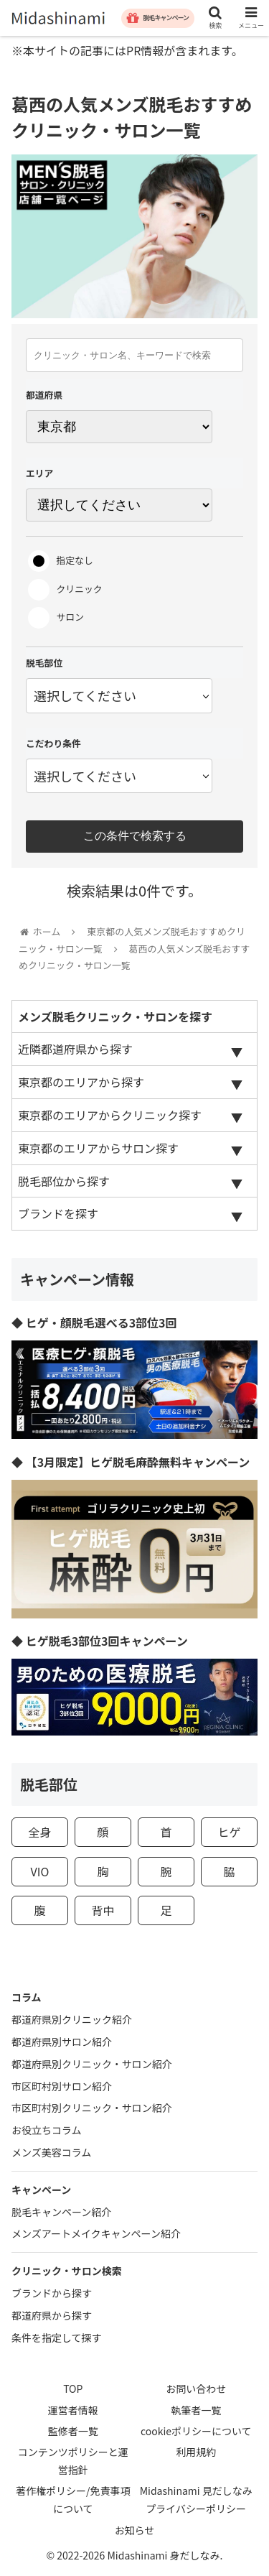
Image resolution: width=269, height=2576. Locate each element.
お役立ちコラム (46, 2130)
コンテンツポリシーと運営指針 (73, 2461)
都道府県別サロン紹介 (61, 2041)
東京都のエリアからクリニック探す (110, 1114)
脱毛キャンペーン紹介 (61, 2212)
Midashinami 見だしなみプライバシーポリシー (196, 2499)
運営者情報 (73, 2410)
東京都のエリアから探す (81, 1081)
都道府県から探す (51, 2315)
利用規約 (196, 2452)
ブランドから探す (51, 2293)
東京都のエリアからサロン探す (98, 1148)
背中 (102, 1910)
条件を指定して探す (56, 2337)
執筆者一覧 (196, 2410)
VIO (40, 1871)
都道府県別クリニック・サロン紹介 (91, 2064)
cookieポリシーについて (196, 2431)
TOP (72, 2388)
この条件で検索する (135, 836)
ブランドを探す (58, 1213)
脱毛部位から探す (64, 1181)
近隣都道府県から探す (75, 1048)
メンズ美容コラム (51, 2152)
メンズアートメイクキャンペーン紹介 (96, 2233)
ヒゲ (229, 1831)
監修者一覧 (73, 2431)
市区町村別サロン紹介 (61, 2086)
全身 (39, 1831)
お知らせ (135, 2530)
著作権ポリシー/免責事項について (73, 2499)
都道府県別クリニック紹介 (71, 2019)
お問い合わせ (196, 2388)
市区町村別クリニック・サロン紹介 (91, 2107)
